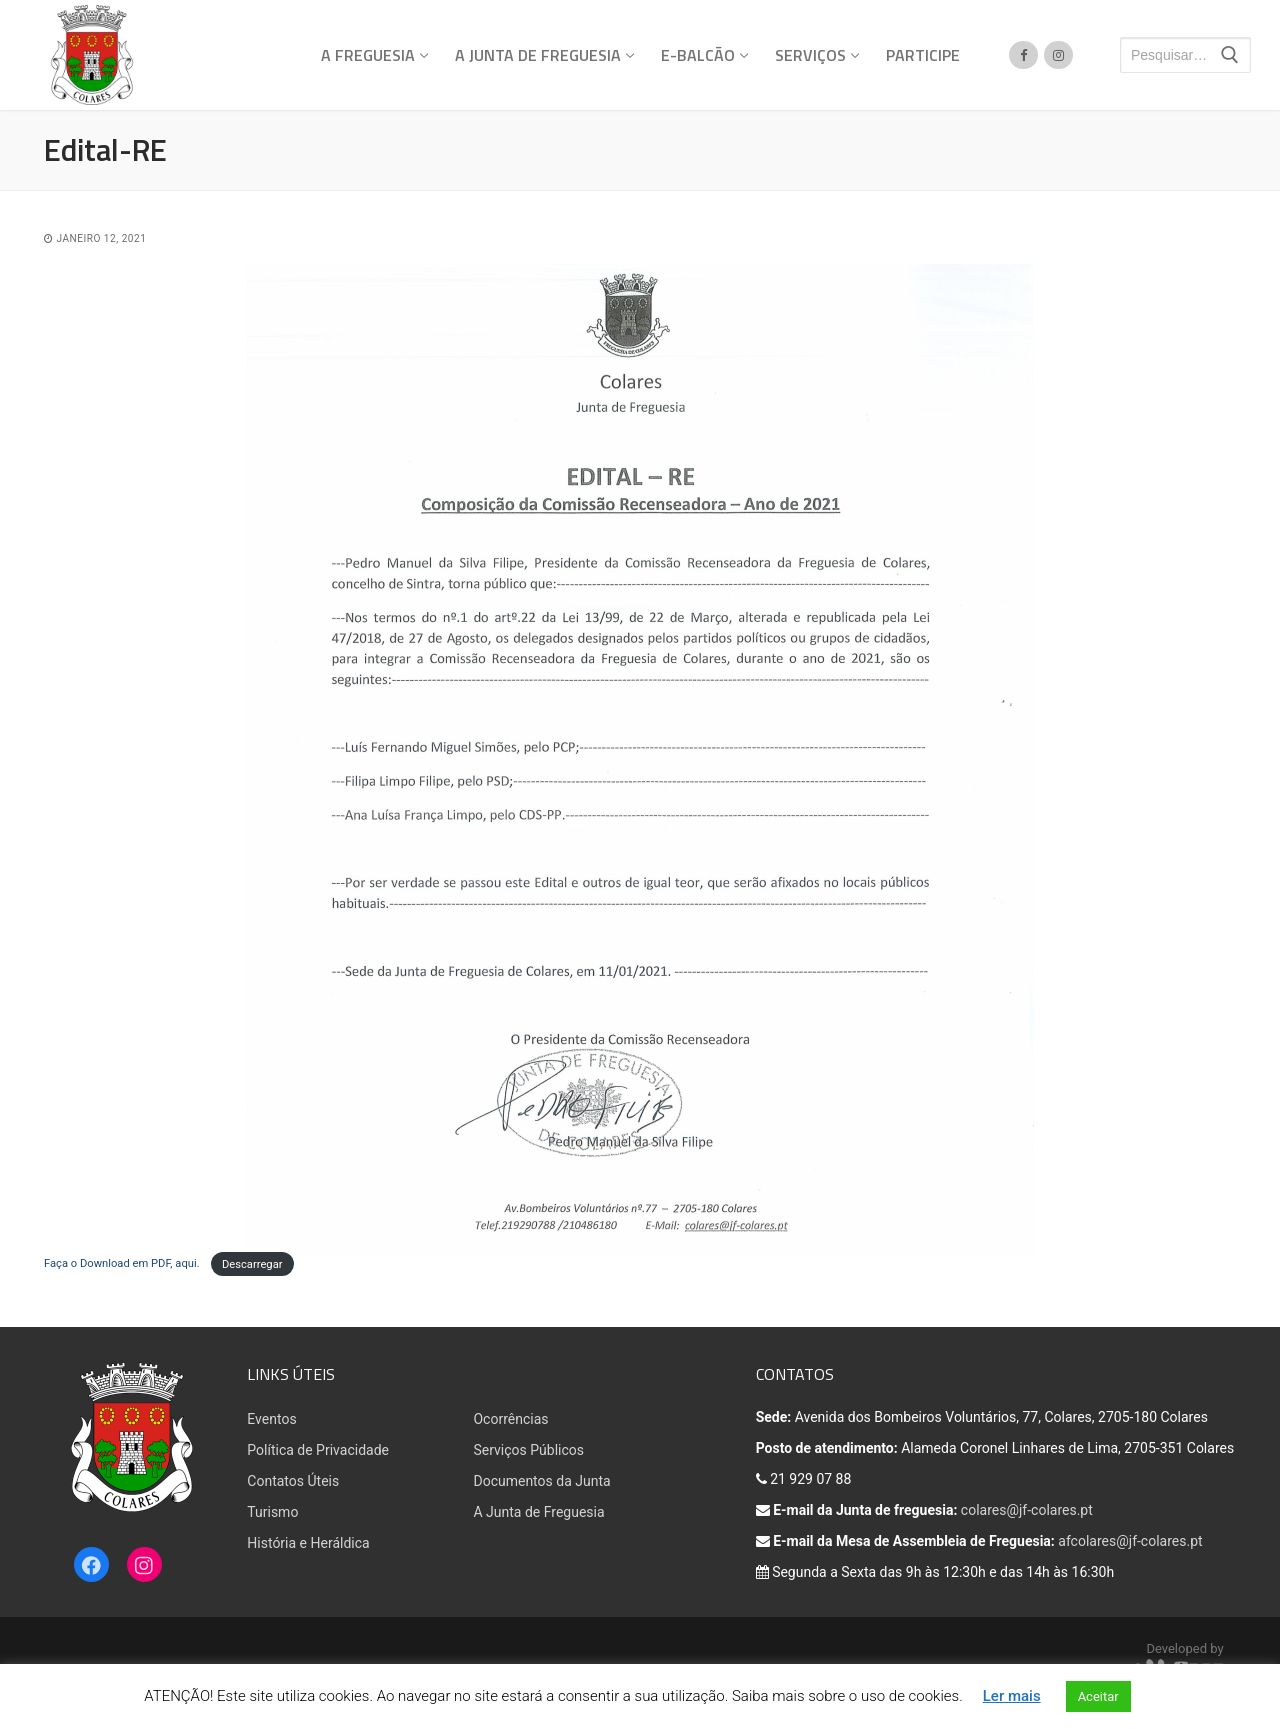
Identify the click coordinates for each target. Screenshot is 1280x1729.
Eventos (271, 1419)
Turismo (272, 1512)
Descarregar (252, 1263)
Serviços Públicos (528, 1450)
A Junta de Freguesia (538, 1512)
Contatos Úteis (293, 1481)
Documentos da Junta (541, 1481)
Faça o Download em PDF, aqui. (123, 1263)
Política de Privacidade (318, 1450)
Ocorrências (510, 1419)
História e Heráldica (308, 1543)
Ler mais (1012, 1696)
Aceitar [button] (1098, 1696)
